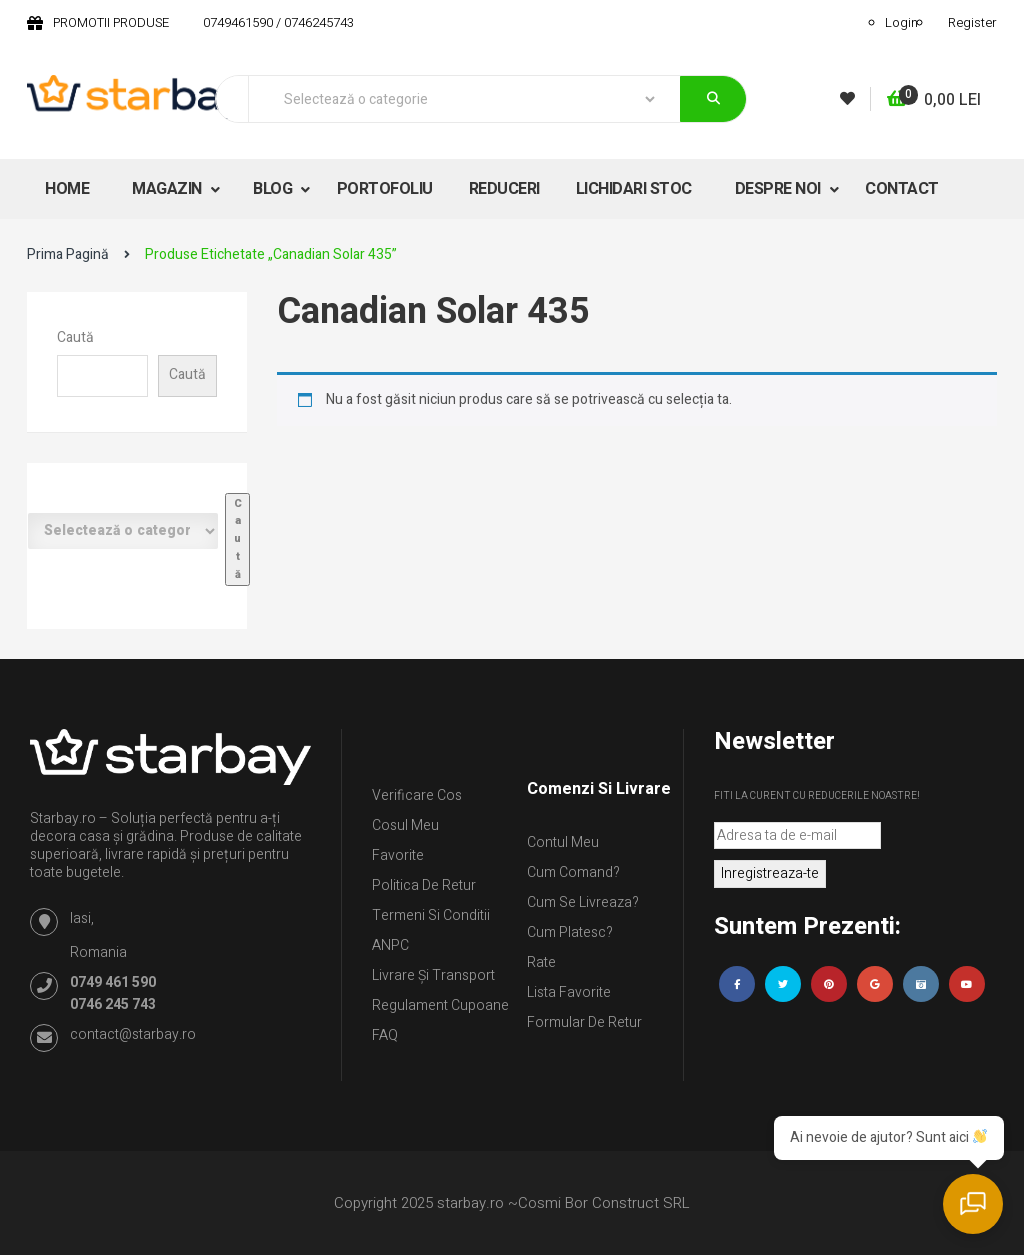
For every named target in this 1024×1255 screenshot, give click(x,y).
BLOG (274, 189)
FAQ (385, 1035)
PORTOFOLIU (385, 189)
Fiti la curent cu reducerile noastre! (817, 796)
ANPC (390, 945)
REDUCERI (504, 189)
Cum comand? (573, 872)
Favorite (398, 855)
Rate (541, 962)
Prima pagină (68, 254)
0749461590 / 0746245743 (278, 22)
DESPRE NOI (780, 189)
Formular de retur (584, 1022)
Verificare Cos (417, 795)
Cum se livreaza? (583, 902)
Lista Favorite (569, 992)
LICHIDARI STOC (634, 189)
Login (901, 22)
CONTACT (902, 189)
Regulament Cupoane (440, 1005)
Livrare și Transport (433, 975)
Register (972, 22)
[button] (934, 100)
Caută (75, 337)
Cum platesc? (570, 932)
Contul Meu (563, 842)
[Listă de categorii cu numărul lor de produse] (123, 531)
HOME (67, 189)
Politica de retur (424, 885)
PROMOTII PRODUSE (111, 22)
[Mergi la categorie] (237, 540)
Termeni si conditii (431, 915)
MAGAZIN (168, 189)
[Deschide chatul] (974, 1205)
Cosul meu (405, 825)
